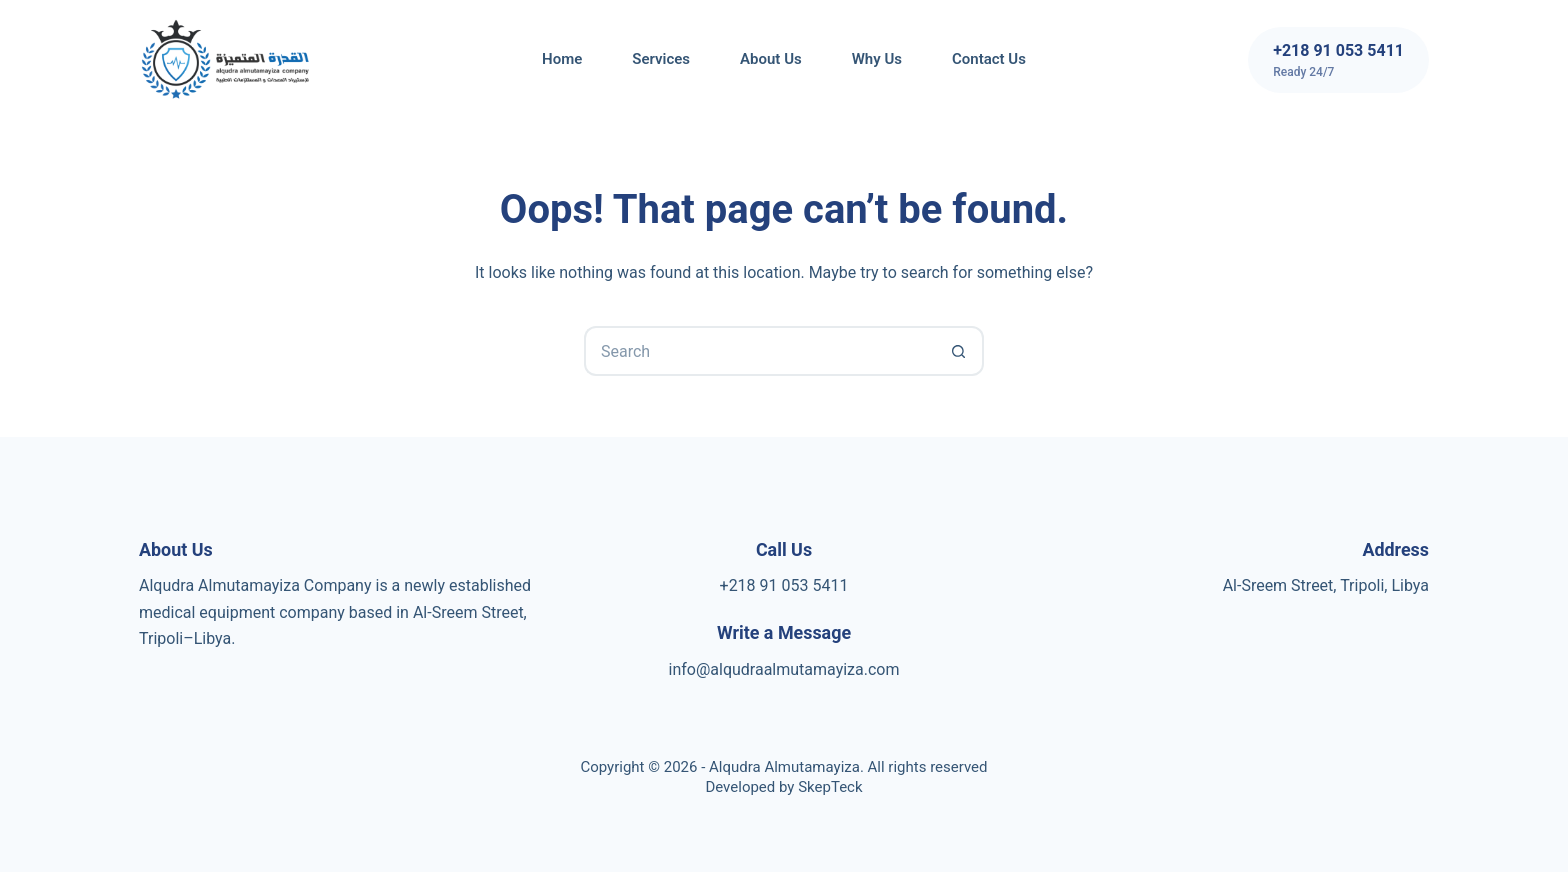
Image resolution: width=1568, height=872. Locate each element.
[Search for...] (759, 351)
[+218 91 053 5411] (1338, 60)
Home (562, 59)
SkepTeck (830, 787)
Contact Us (989, 59)
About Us (771, 59)
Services (661, 59)
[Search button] (959, 351)
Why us (877, 59)
